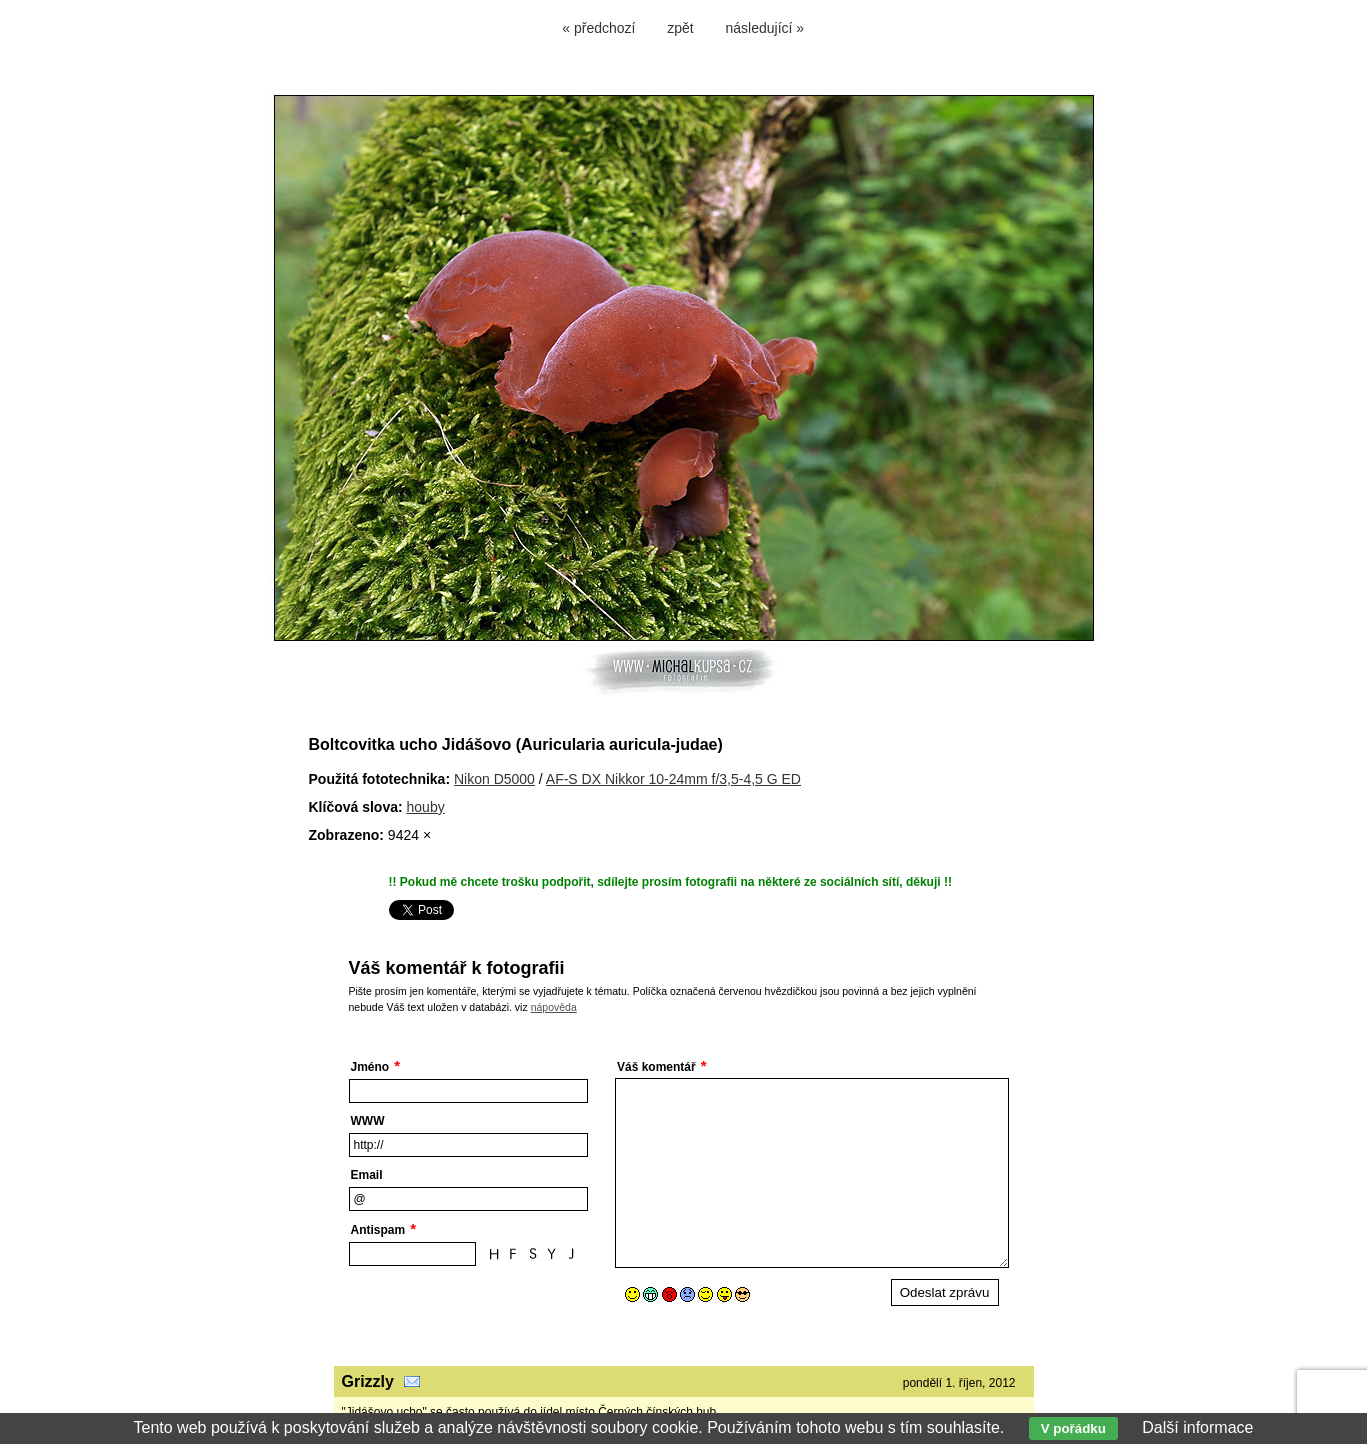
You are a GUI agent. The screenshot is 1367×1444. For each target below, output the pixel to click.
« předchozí (598, 28)
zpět (680, 28)
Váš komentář (656, 1067)
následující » (765, 28)
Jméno (370, 1067)
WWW (368, 1121)
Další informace (1197, 1427)
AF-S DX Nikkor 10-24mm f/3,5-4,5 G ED (673, 779)
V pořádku (1073, 1428)
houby (426, 807)
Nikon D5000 (494, 779)
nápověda (554, 1007)
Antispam (378, 1230)
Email (367, 1175)
